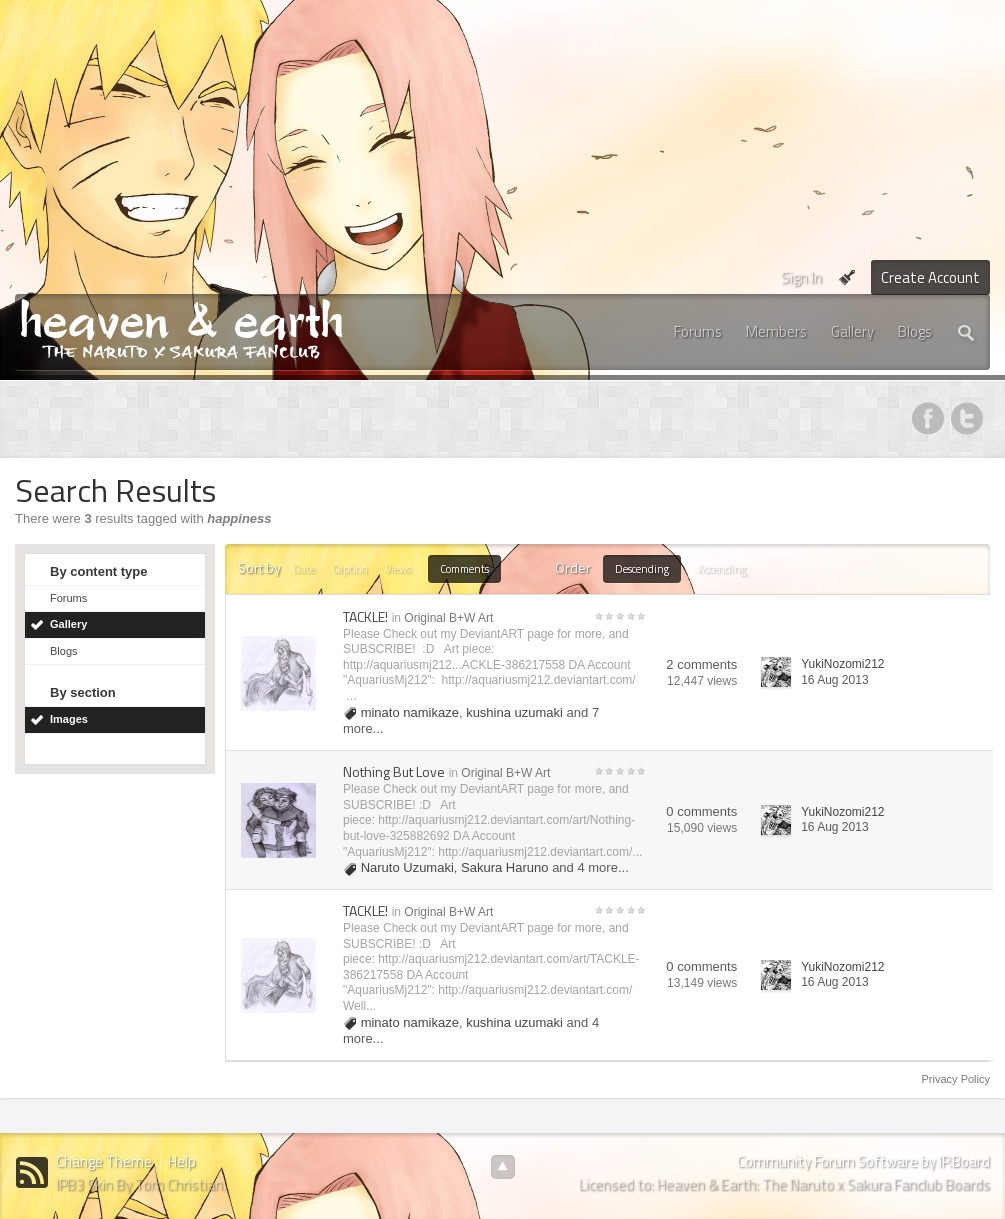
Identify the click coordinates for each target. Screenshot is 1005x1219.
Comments (464, 569)
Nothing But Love (394, 771)
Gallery (852, 331)
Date (304, 569)
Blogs (915, 331)
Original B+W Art (448, 618)
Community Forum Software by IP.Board (863, 1161)
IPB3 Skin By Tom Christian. (141, 1184)
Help (182, 1161)
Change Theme (104, 1161)
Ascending (722, 569)
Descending (642, 569)
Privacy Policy (956, 1079)
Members (776, 331)
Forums (698, 331)
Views (398, 569)
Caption (350, 569)
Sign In (801, 277)
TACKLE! (365, 616)
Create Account (930, 277)
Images (69, 719)
